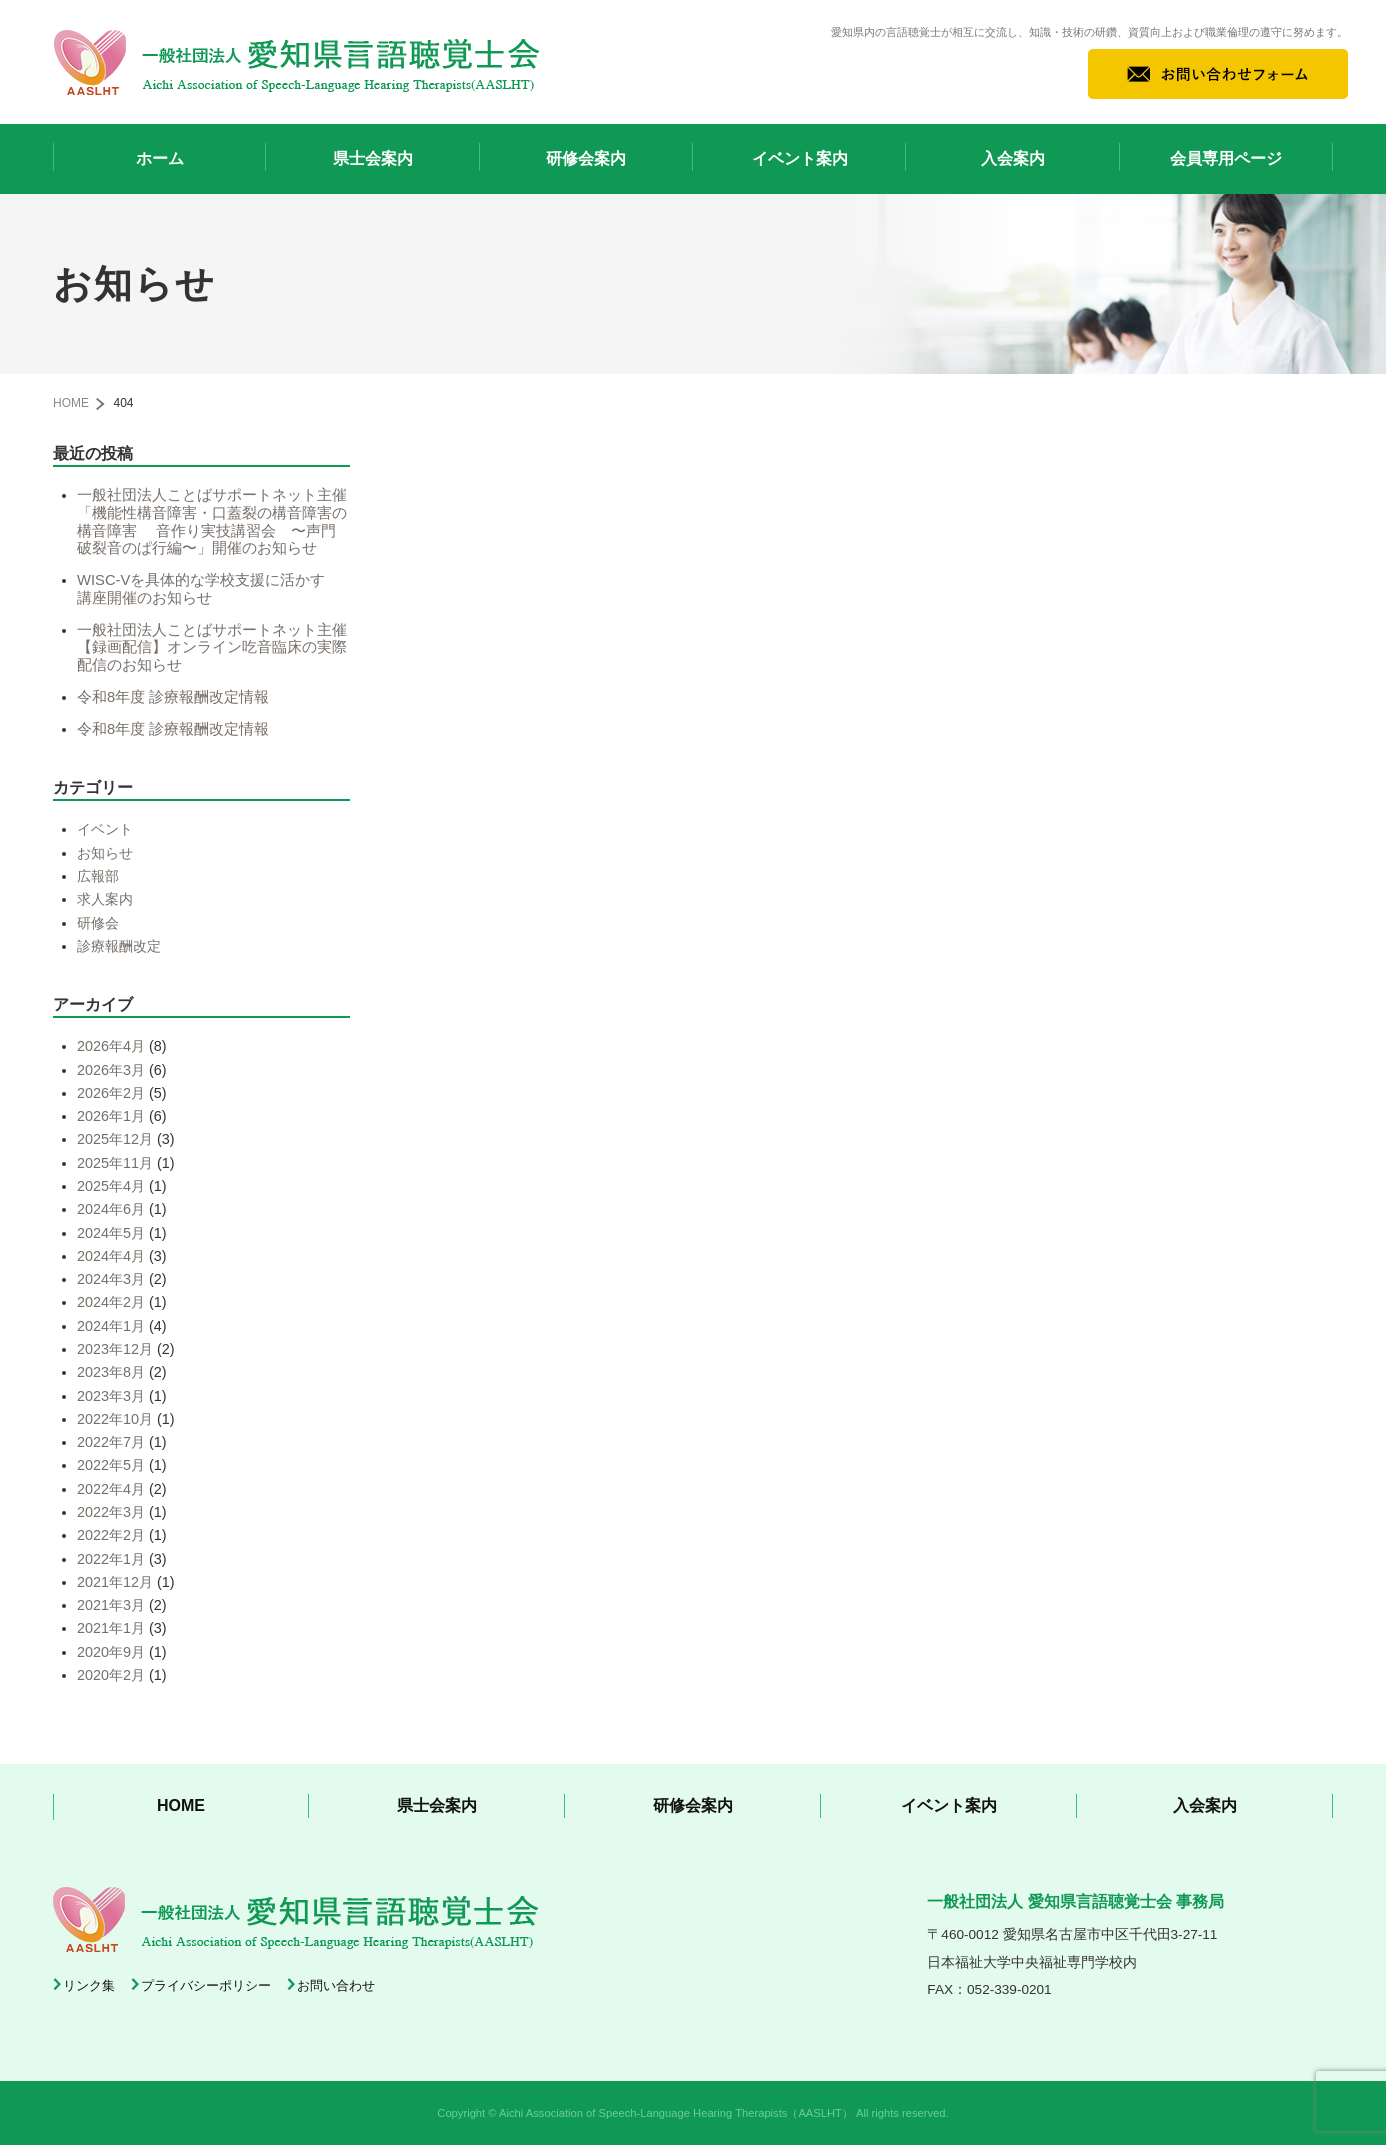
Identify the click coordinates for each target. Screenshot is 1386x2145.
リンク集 (89, 1985)
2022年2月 (111, 1535)
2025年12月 (115, 1139)
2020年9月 (111, 1652)
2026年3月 (111, 1070)
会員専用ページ (1226, 158)
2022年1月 (111, 1559)
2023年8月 (111, 1372)
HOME (71, 403)
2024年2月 (111, 1302)
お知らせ (105, 853)
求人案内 (105, 899)
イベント (105, 829)
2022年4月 (111, 1489)
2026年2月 (111, 1093)
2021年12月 (115, 1582)
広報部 (98, 876)
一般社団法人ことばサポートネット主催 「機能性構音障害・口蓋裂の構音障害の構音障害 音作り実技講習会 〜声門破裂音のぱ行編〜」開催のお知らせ (219, 521)
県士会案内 (373, 158)
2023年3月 (111, 1396)
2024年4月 (111, 1256)
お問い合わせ (336, 1985)
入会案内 (1013, 158)
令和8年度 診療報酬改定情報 (173, 697)
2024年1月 (111, 1326)
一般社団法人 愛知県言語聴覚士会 (297, 62)
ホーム (160, 158)
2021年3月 (111, 1605)
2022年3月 (111, 1512)
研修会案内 (586, 158)
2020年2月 (111, 1675)
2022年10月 (115, 1419)
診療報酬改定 (119, 946)
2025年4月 (111, 1186)
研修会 (98, 923)
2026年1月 (111, 1116)
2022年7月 (111, 1442)
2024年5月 (111, 1233)
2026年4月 (111, 1046)
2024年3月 (111, 1279)
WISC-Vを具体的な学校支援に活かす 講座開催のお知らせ (208, 589)
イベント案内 (800, 158)
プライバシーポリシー (206, 1985)
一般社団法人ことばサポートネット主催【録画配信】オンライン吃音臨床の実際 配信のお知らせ (219, 647)
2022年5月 (111, 1465)
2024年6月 (111, 1209)
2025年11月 (115, 1163)
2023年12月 (115, 1349)
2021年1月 (111, 1628)
